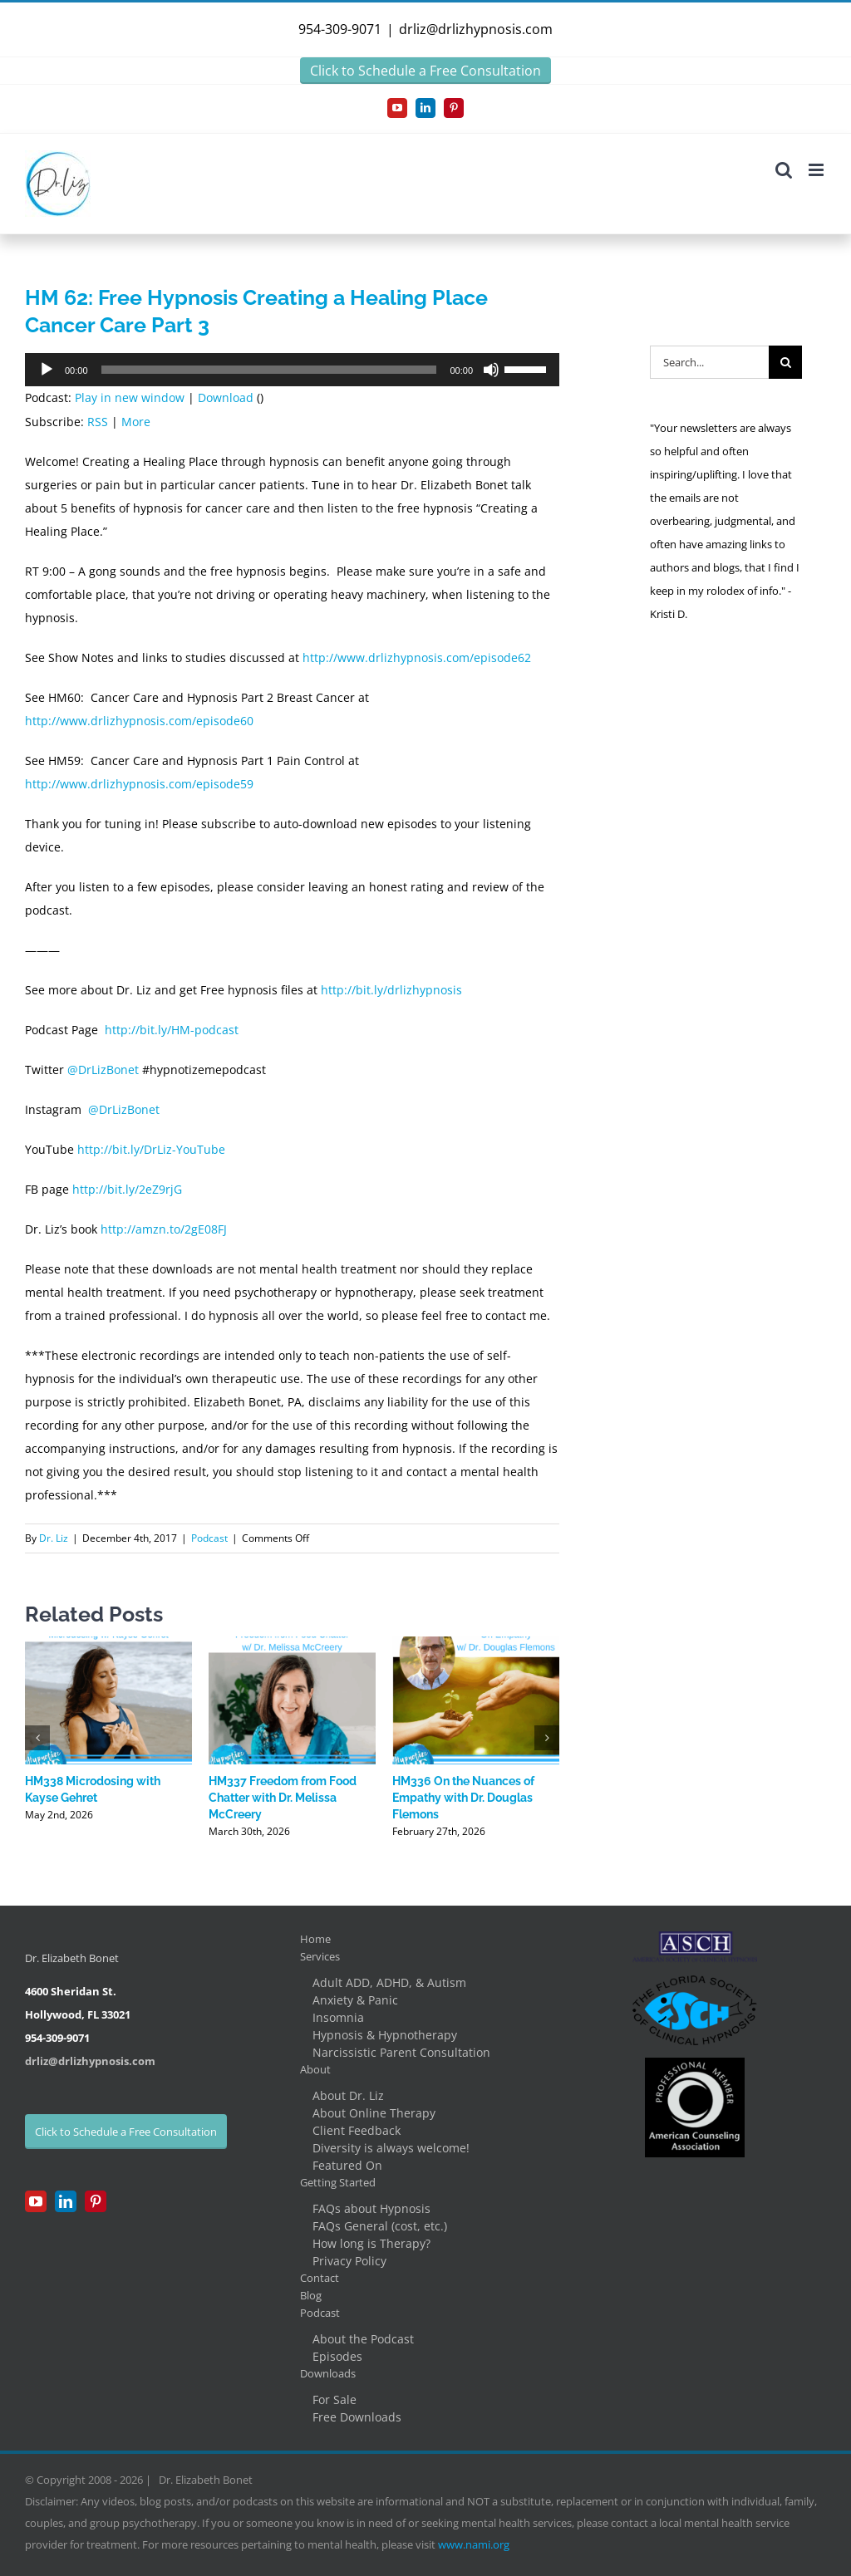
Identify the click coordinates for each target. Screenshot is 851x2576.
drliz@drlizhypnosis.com (476, 29)
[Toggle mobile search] (783, 170)
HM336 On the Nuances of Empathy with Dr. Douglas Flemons (463, 1797)
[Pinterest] (95, 2201)
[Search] (785, 362)
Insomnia (338, 2017)
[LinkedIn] (65, 2201)
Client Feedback (356, 2130)
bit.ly (121, 1189)
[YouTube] (36, 2201)
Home (315, 1938)
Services (320, 1956)
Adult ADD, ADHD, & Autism (389, 1982)
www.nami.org (473, 2544)
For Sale (334, 2399)
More (135, 421)
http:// (338, 990)
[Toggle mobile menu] (817, 170)
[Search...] (709, 362)
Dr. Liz (53, 1538)
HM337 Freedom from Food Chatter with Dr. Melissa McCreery (283, 1797)
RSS (97, 421)
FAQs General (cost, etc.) (379, 2226)
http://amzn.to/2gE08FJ (164, 1229)
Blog (311, 2295)
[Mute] (491, 369)
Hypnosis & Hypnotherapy (384, 2035)
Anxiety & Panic (355, 2000)
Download (225, 397)
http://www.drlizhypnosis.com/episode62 (417, 657)
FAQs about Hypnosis (371, 2208)
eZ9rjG (163, 1189)
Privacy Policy (349, 2261)
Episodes (337, 2356)
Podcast (209, 1538)
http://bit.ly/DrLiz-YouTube (151, 1149)
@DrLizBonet (103, 1069)
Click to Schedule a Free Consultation (425, 70)
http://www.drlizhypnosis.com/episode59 (139, 784)
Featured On (347, 2165)
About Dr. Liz (348, 2095)
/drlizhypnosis (422, 990)
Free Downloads (356, 2417)
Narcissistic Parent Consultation (401, 2052)
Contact (319, 2277)
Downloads (328, 2373)
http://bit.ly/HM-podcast (172, 1030)
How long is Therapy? (371, 2243)
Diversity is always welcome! (391, 2148)
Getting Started (338, 2182)
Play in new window (129, 397)
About (315, 2069)
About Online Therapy (373, 2113)
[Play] (46, 369)
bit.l (366, 990)
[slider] (269, 370)
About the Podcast (363, 2339)
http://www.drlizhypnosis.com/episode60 (139, 721)
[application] (292, 369)
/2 (140, 1189)
